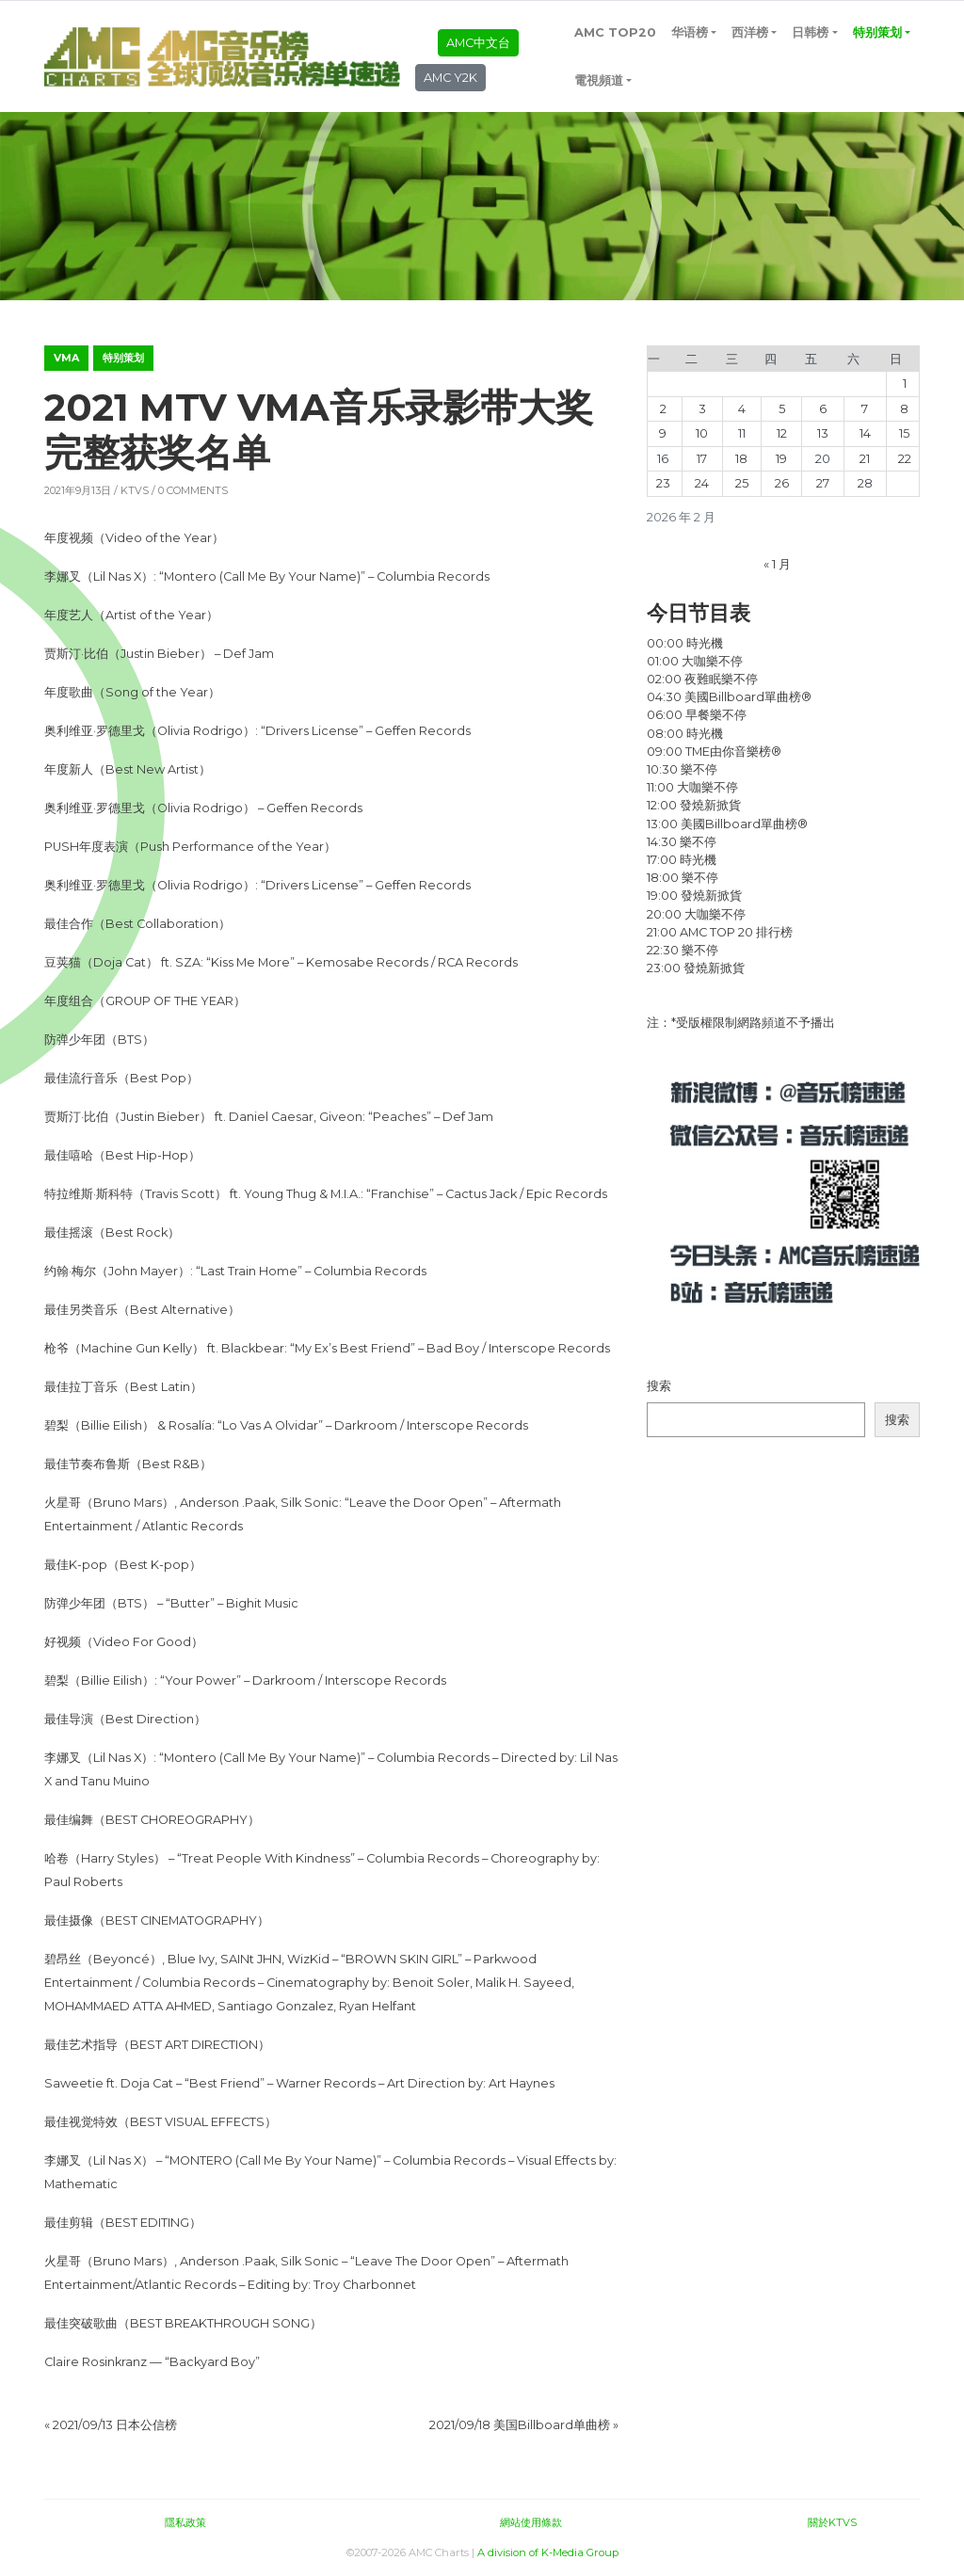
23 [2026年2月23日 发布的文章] (663, 483)
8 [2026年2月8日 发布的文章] (904, 409)
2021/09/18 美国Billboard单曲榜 (519, 2425)
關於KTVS (832, 2522)
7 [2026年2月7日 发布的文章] (864, 409)
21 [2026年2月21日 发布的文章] (865, 459)
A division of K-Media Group (548, 2552)
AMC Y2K (450, 78)
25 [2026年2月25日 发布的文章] (741, 483)
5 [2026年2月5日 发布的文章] (782, 409)
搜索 (659, 1386)
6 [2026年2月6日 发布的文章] (823, 409)
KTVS (134, 490)
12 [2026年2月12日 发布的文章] (782, 433)
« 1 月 (777, 564)
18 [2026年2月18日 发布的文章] (741, 459)
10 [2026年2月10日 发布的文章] (702, 433)
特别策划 (877, 32)
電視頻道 (598, 80)
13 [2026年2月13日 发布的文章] (822, 433)
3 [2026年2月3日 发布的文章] (702, 409)
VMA (66, 357)
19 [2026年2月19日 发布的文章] (781, 459)
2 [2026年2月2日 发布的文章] (663, 409)
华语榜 (689, 32)
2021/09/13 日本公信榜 (115, 2425)
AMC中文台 (478, 43)
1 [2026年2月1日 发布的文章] (905, 383)
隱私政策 (185, 2522)
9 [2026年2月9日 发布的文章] (663, 433)
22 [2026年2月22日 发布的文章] (904, 459)
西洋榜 (749, 32)
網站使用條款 (531, 2522)
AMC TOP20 (615, 32)
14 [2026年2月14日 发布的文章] (865, 433)
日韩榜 (810, 32)
